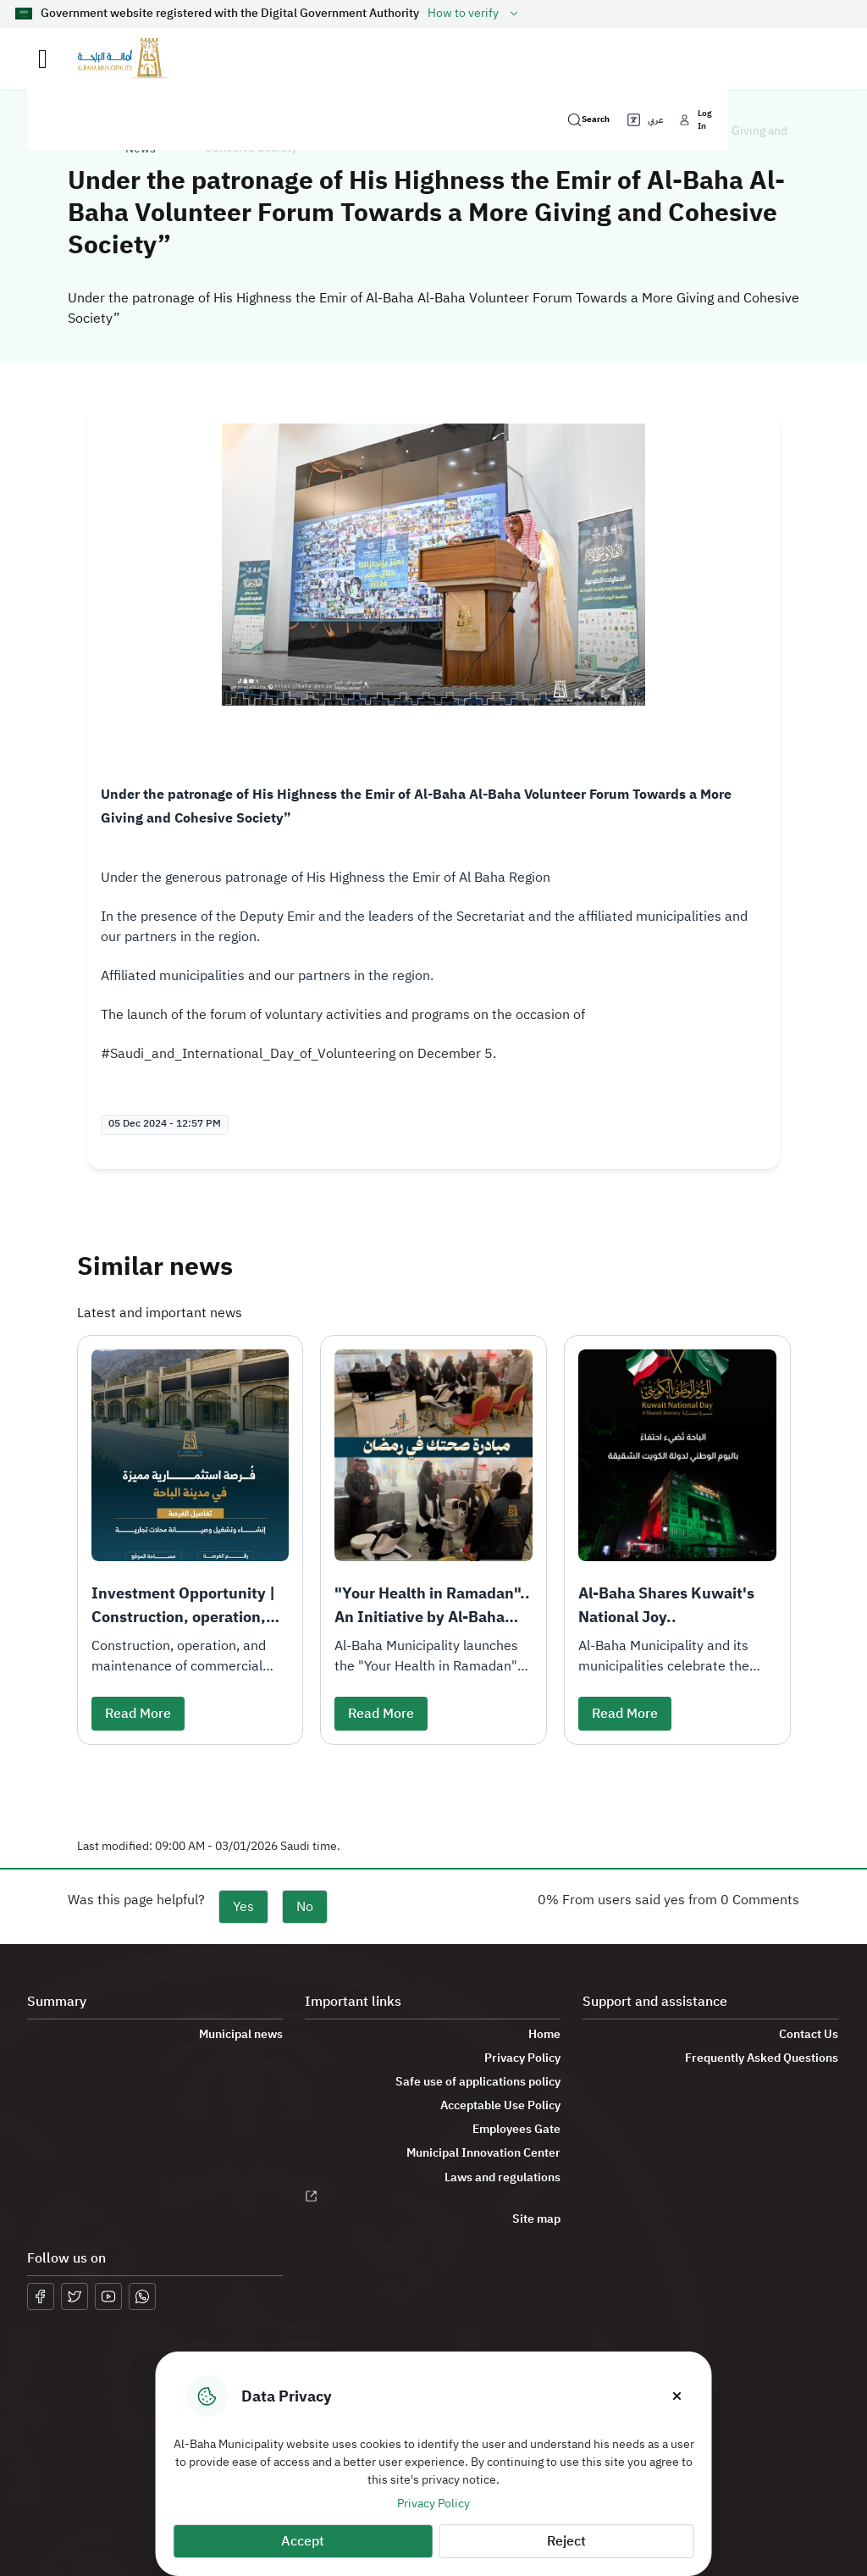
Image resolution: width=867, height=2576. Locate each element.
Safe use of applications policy (478, 2082)
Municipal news (241, 2034)
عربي (644, 120)
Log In (694, 119)
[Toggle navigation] (42, 59)
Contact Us (808, 2034)
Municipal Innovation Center (483, 2153)
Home (544, 2034)
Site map (536, 2219)
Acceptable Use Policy (500, 2105)
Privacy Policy (433, 2503)
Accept (302, 2541)
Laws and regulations (503, 2177)
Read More (138, 1713)
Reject (566, 2541)
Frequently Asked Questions (761, 2058)
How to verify (475, 13)
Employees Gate (516, 2129)
